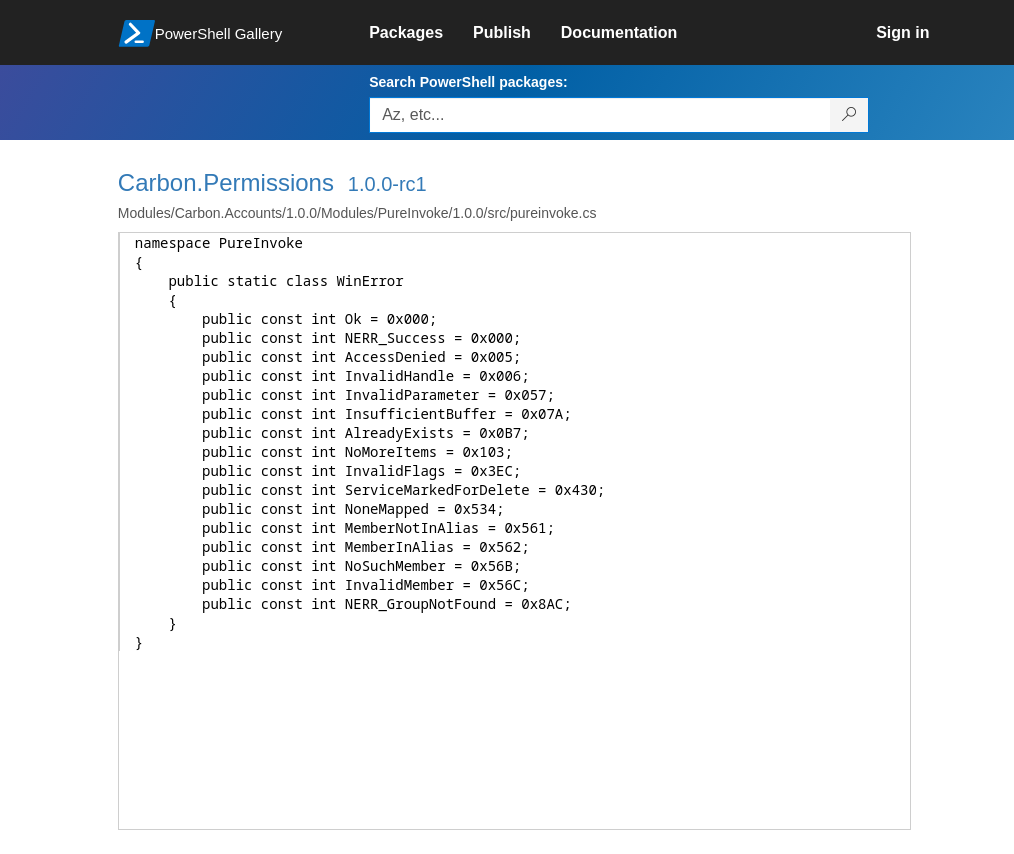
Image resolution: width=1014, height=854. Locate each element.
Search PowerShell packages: (468, 82)
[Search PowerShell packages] (849, 115)
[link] (421, 33)
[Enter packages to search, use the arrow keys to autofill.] (600, 115)
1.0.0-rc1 (387, 184)
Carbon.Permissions (226, 182)
